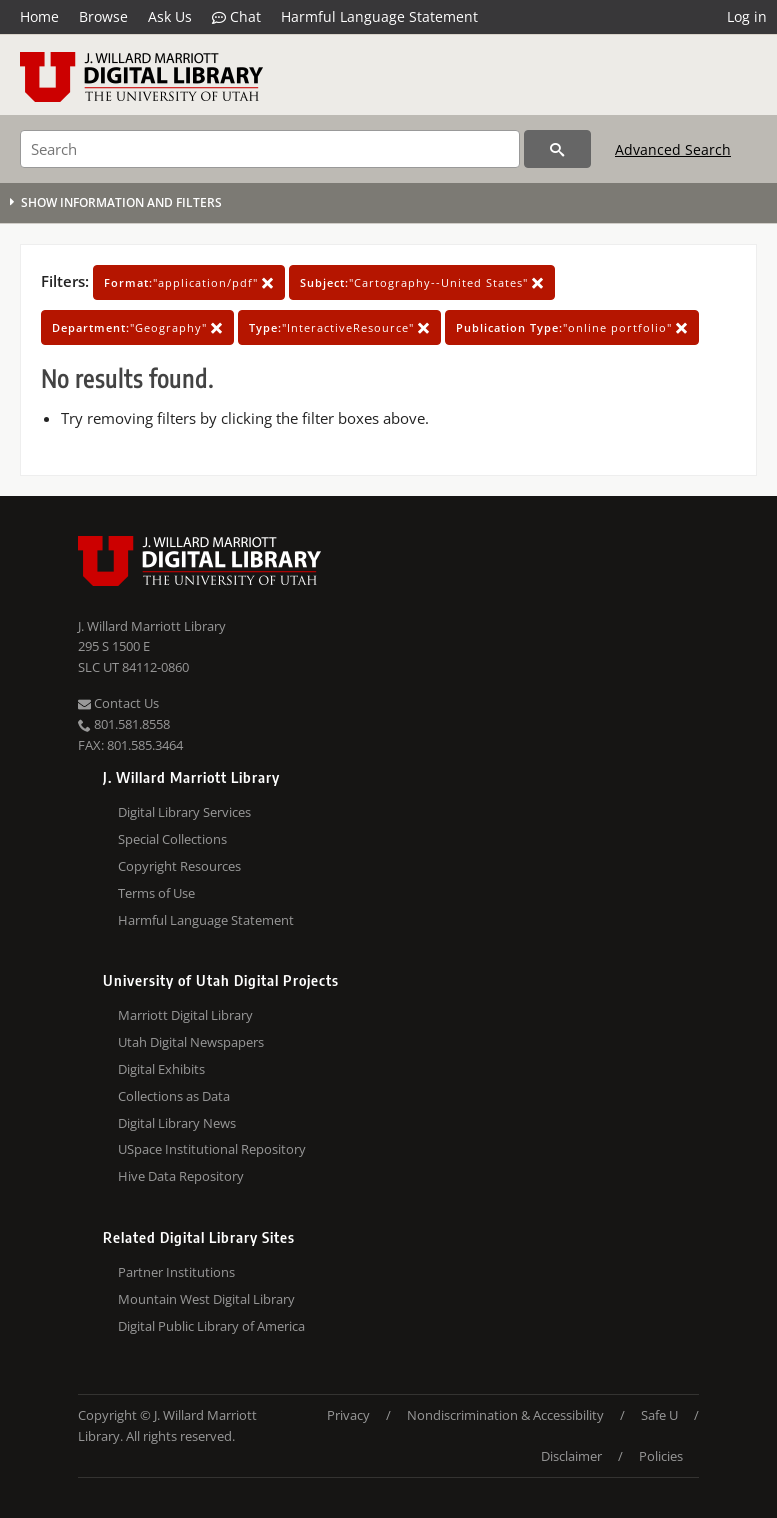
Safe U (659, 1415)
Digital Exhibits (161, 1069)
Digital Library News (177, 1123)
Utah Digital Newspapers (191, 1042)
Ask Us (170, 16)
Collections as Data (174, 1096)
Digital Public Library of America (211, 1326)
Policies (661, 1456)
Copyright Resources (179, 866)
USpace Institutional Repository (212, 1149)
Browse (103, 16)
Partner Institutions (176, 1272)
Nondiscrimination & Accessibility (505, 1415)
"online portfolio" (572, 327)
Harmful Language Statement (379, 16)
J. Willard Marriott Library (152, 626)
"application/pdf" (189, 282)
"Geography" (137, 327)
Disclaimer (571, 1456)
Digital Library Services (184, 812)
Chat (236, 17)
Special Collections (172, 839)
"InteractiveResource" (339, 327)
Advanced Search (673, 149)
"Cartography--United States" (422, 282)
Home (39, 16)
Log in (747, 16)
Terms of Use (156, 893)
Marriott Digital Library (185, 1015)
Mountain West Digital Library (206, 1299)
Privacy (348, 1415)
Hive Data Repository (181, 1176)
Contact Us (118, 703)
